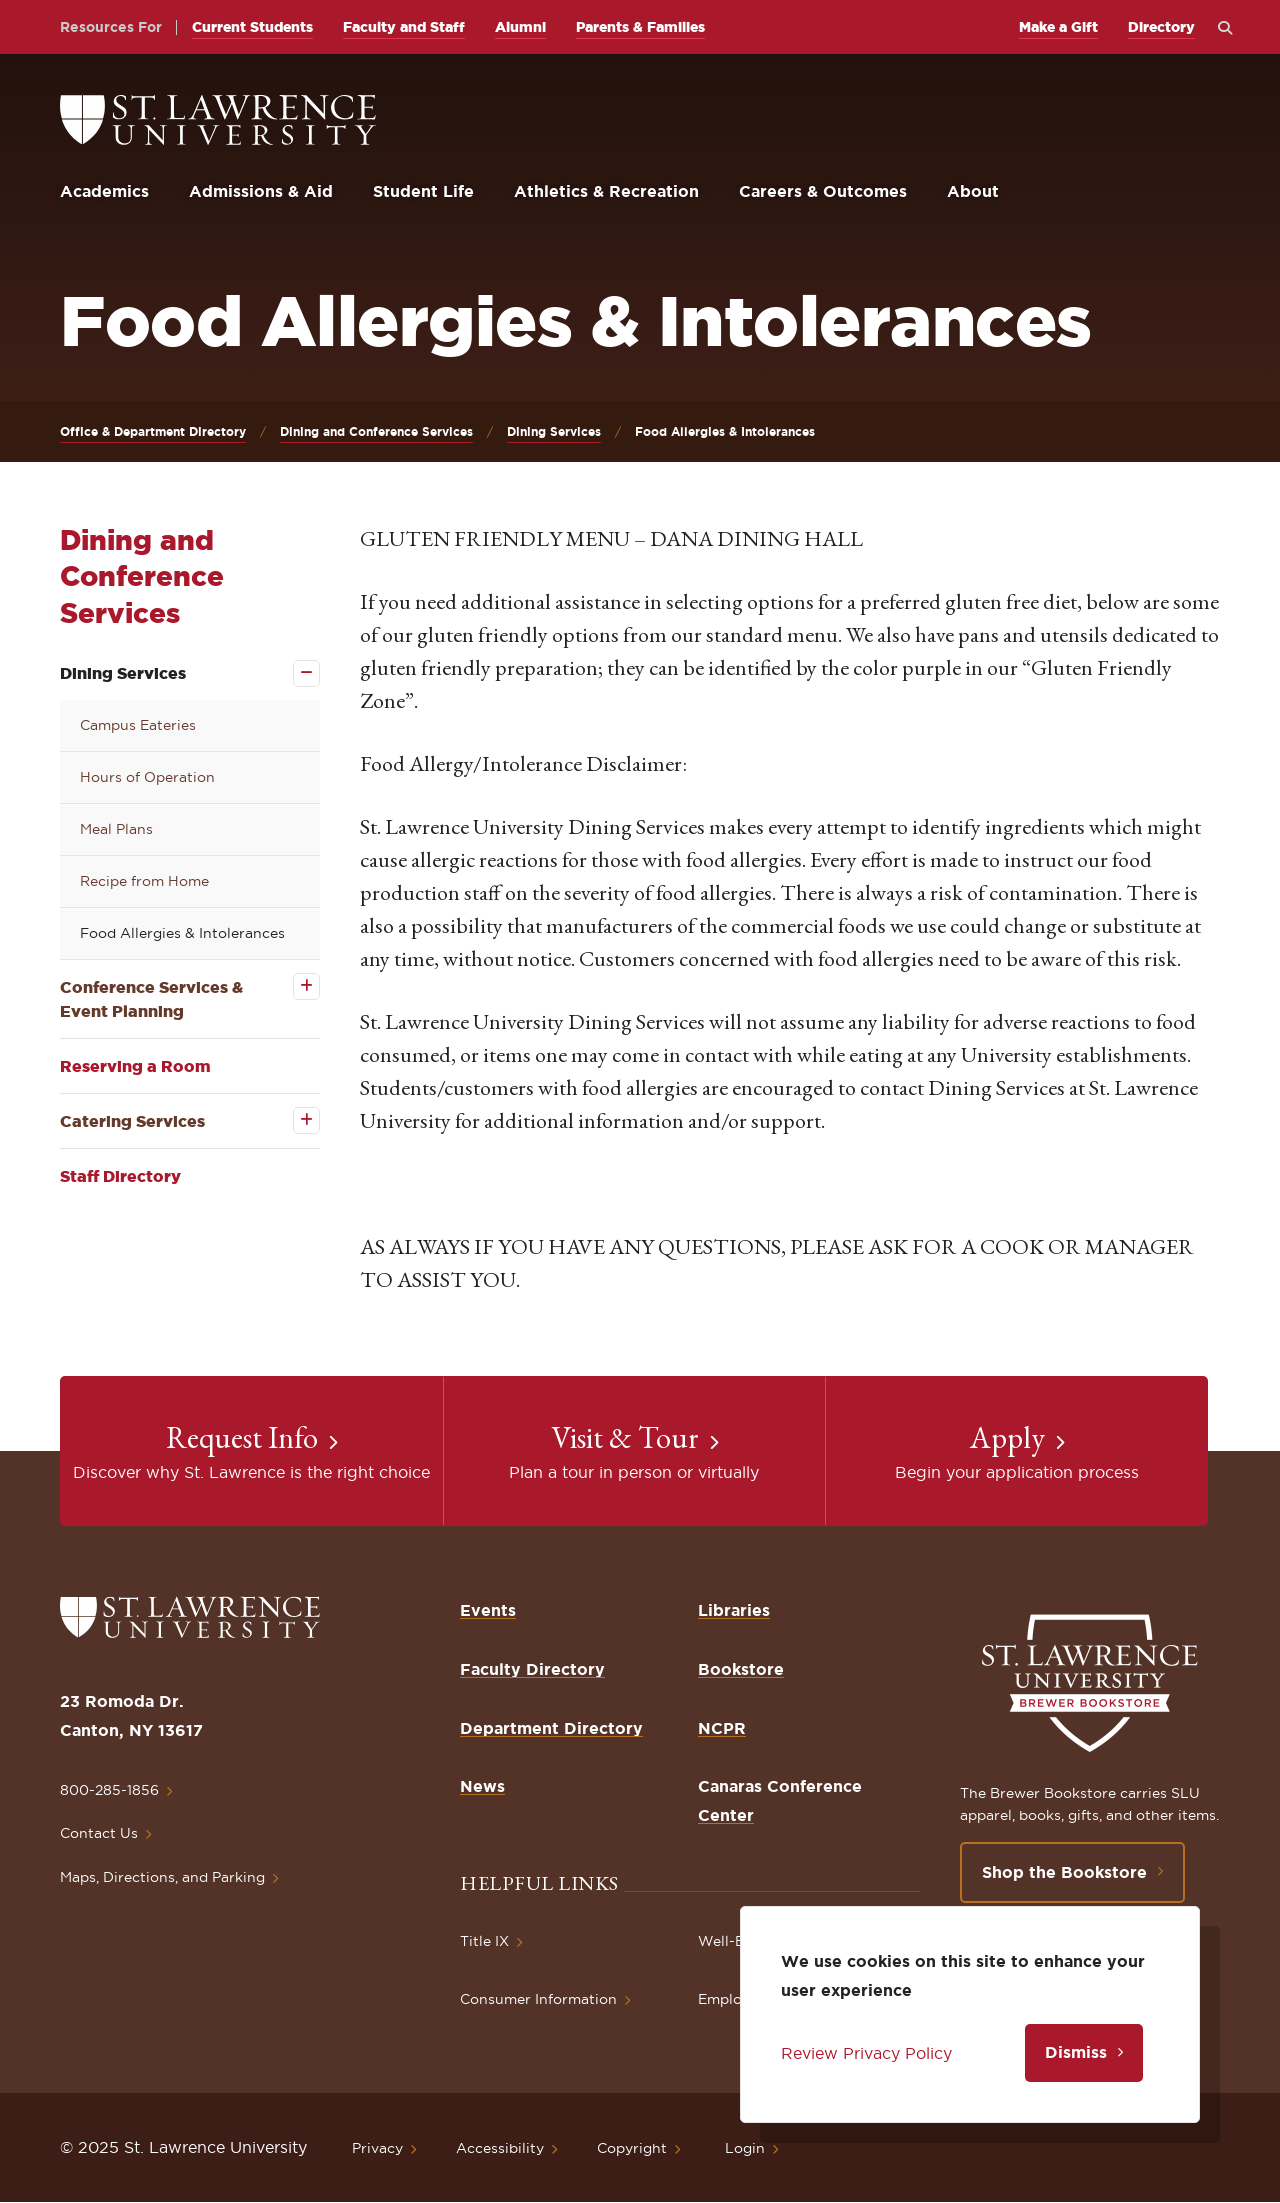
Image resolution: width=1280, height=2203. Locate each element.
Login (745, 2148)
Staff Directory (120, 1176)
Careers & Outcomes (823, 191)
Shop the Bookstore (1064, 1872)
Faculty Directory (532, 1669)
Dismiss (1076, 2052)
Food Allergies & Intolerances (182, 933)
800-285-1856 (109, 1790)
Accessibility (500, 2148)
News (482, 1786)
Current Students (252, 27)
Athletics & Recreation (606, 191)
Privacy (377, 2148)
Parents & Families (640, 27)
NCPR (722, 1728)
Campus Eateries (138, 725)
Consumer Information (538, 1999)
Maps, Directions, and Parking (162, 1877)
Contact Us (99, 1833)
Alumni (520, 27)
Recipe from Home (144, 881)
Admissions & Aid (261, 191)
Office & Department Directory (153, 431)
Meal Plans (116, 829)
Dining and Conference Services (376, 431)
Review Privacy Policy (866, 2053)
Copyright (632, 2148)
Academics (104, 191)
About (973, 191)
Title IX (484, 1941)
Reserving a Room (135, 1066)
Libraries (734, 1610)
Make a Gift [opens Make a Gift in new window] (1058, 27)
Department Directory (551, 1728)
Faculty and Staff (404, 27)
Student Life (423, 191)
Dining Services (554, 431)
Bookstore (741, 1669)
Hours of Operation (147, 777)
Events (488, 1610)
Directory (1161, 27)
